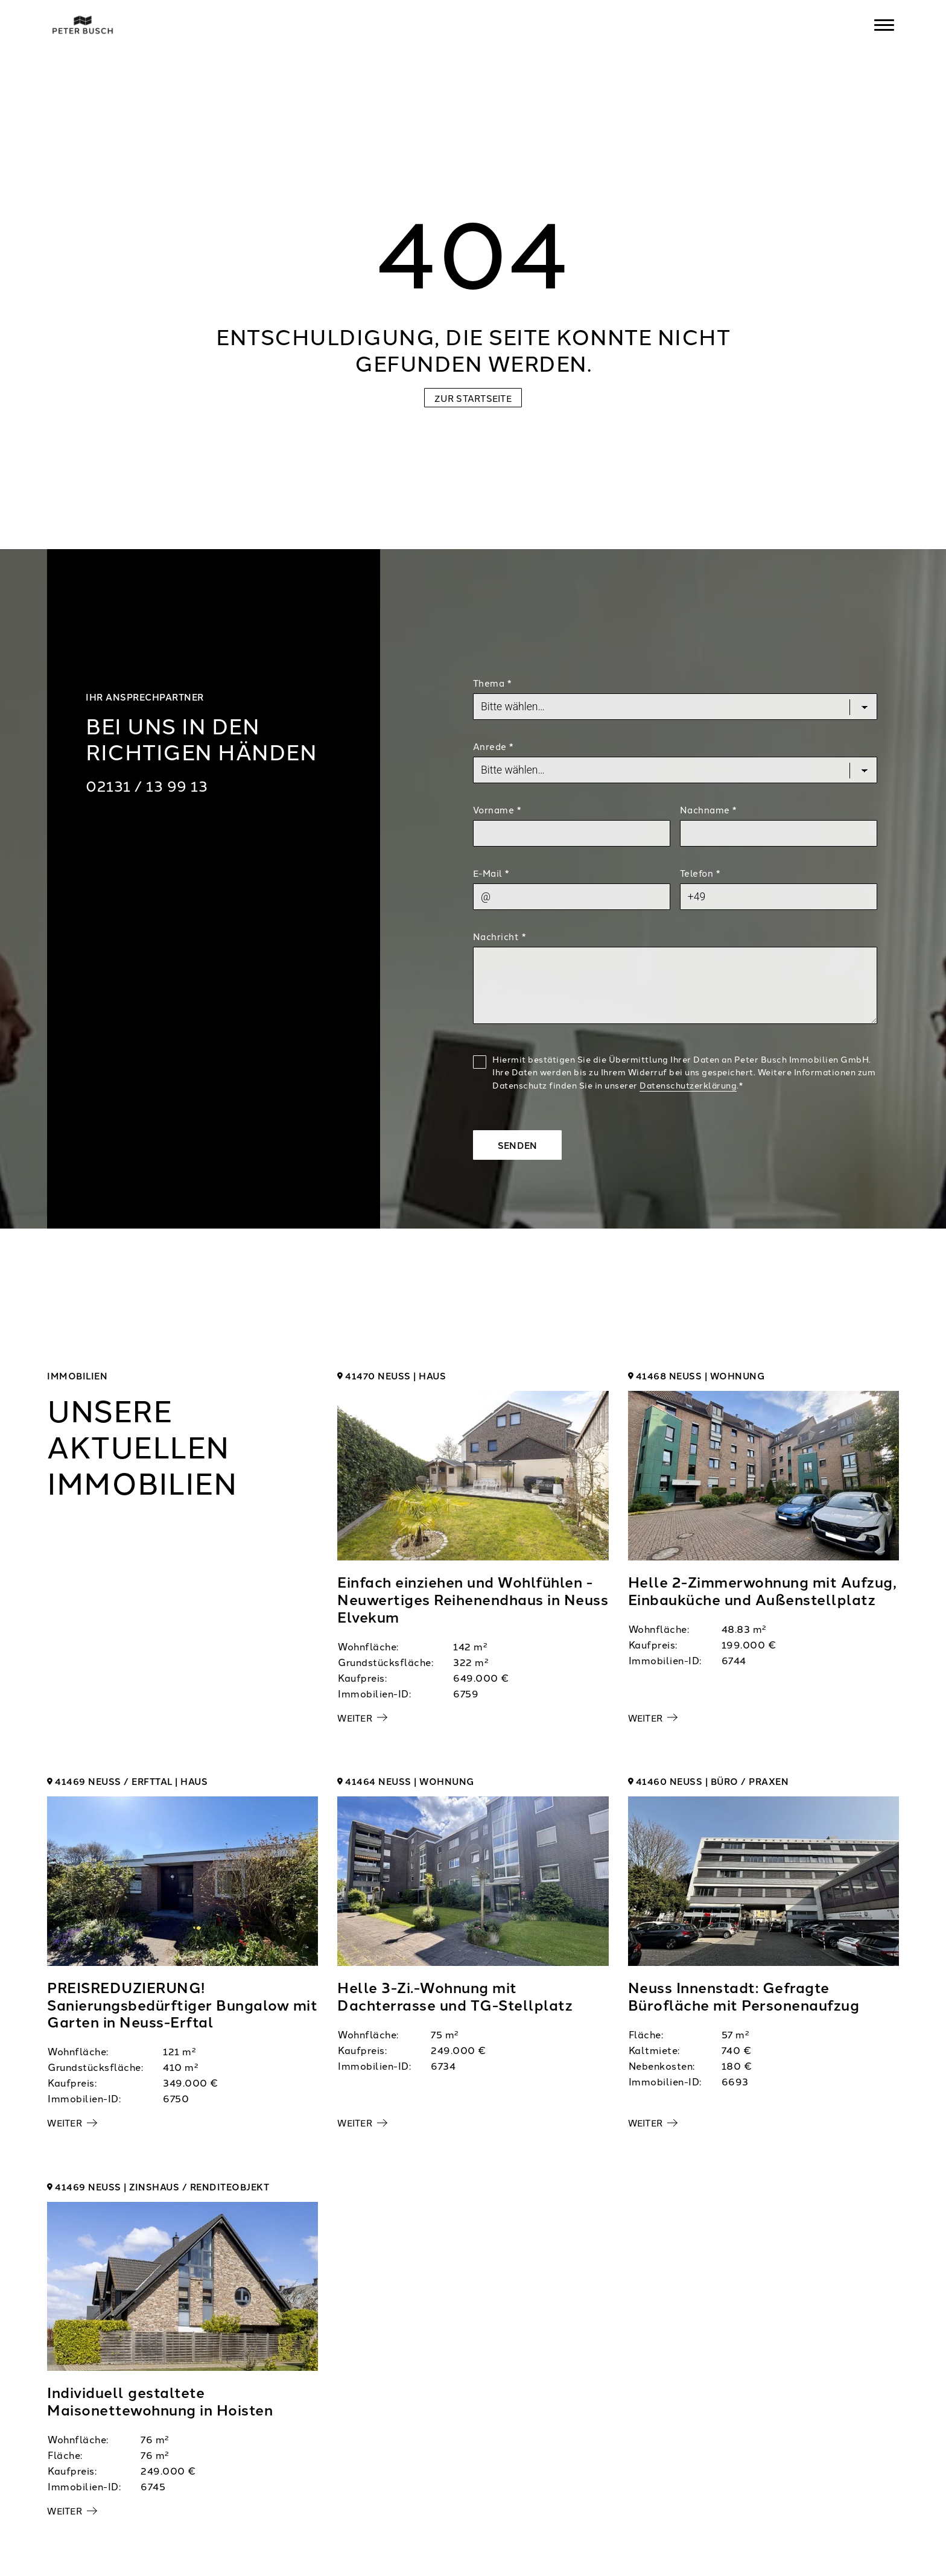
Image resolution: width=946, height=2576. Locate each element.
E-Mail (491, 873)
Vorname (497, 809)
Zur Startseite (473, 398)
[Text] (675, 985)
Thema (492, 682)
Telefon (700, 873)
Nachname (708, 809)
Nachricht (499, 936)
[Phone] (778, 896)
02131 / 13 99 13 (147, 785)
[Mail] (571, 896)
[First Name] (571, 833)
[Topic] (675, 706)
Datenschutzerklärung (688, 1085)
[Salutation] (675, 770)
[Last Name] (778, 833)
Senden (518, 1145)
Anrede (493, 746)
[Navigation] (884, 25)
